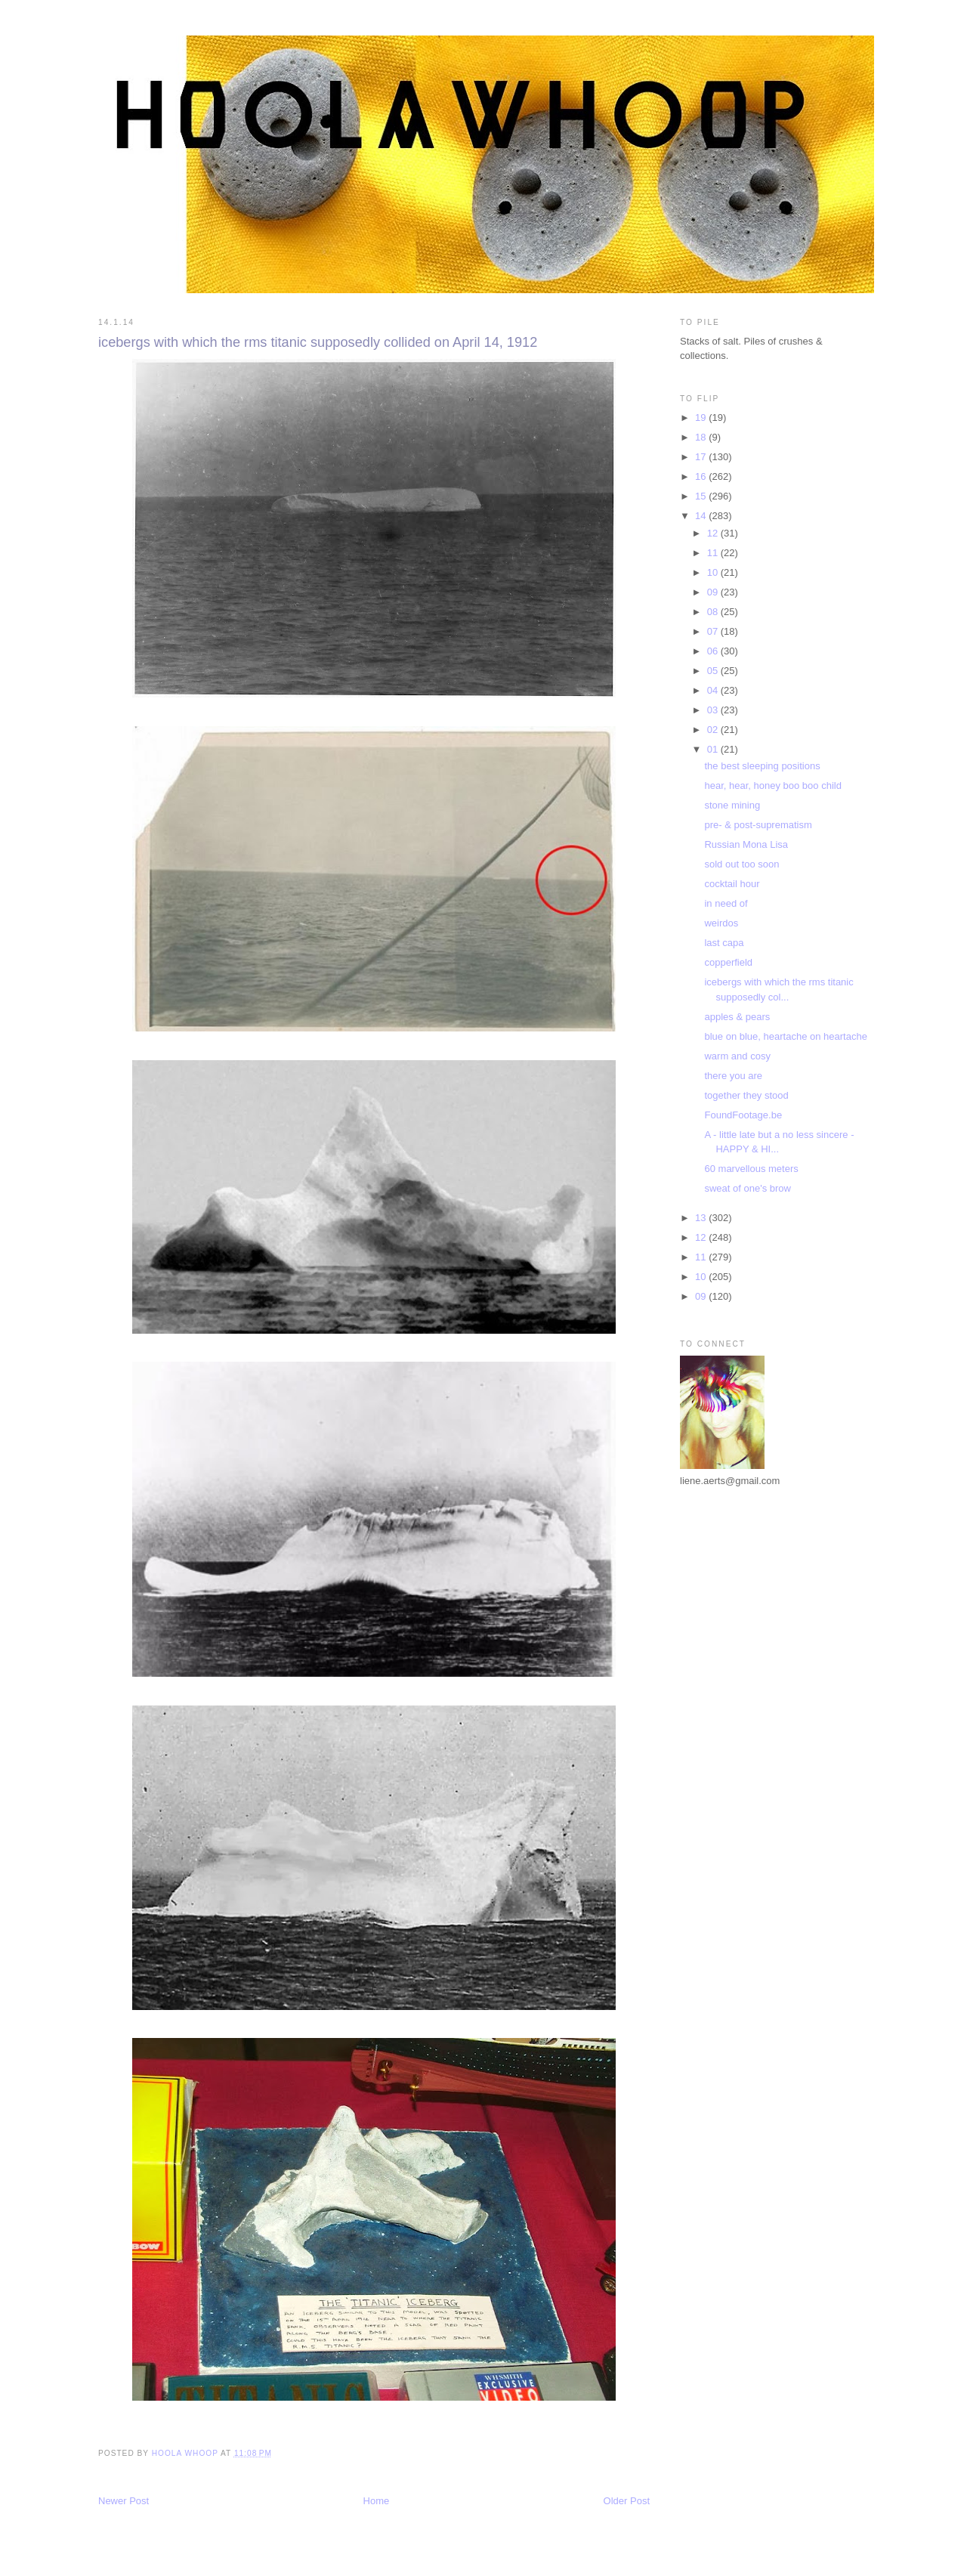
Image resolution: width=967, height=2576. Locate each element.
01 (714, 749)
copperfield (728, 962)
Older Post (627, 2500)
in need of (725, 903)
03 (714, 710)
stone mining (732, 805)
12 (714, 533)
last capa (723, 942)
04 (714, 690)
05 (714, 670)
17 (702, 456)
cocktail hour (731, 883)
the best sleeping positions (762, 766)
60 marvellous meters (751, 1168)
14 (702, 515)
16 (702, 476)
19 (702, 417)
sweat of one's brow (747, 1188)
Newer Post (123, 2500)
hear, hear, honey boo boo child (772, 785)
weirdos (721, 923)
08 (714, 611)
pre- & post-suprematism (757, 824)
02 (714, 729)
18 (702, 437)
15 (702, 496)
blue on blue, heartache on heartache (785, 1036)
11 (714, 552)
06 (714, 651)
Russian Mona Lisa (746, 844)
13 (702, 1217)
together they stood (746, 1095)
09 (714, 592)
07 (714, 631)
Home (376, 2500)
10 (714, 572)
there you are (733, 1075)
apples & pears (737, 1016)
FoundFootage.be (743, 1115)
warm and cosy (737, 1056)
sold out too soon (741, 864)
